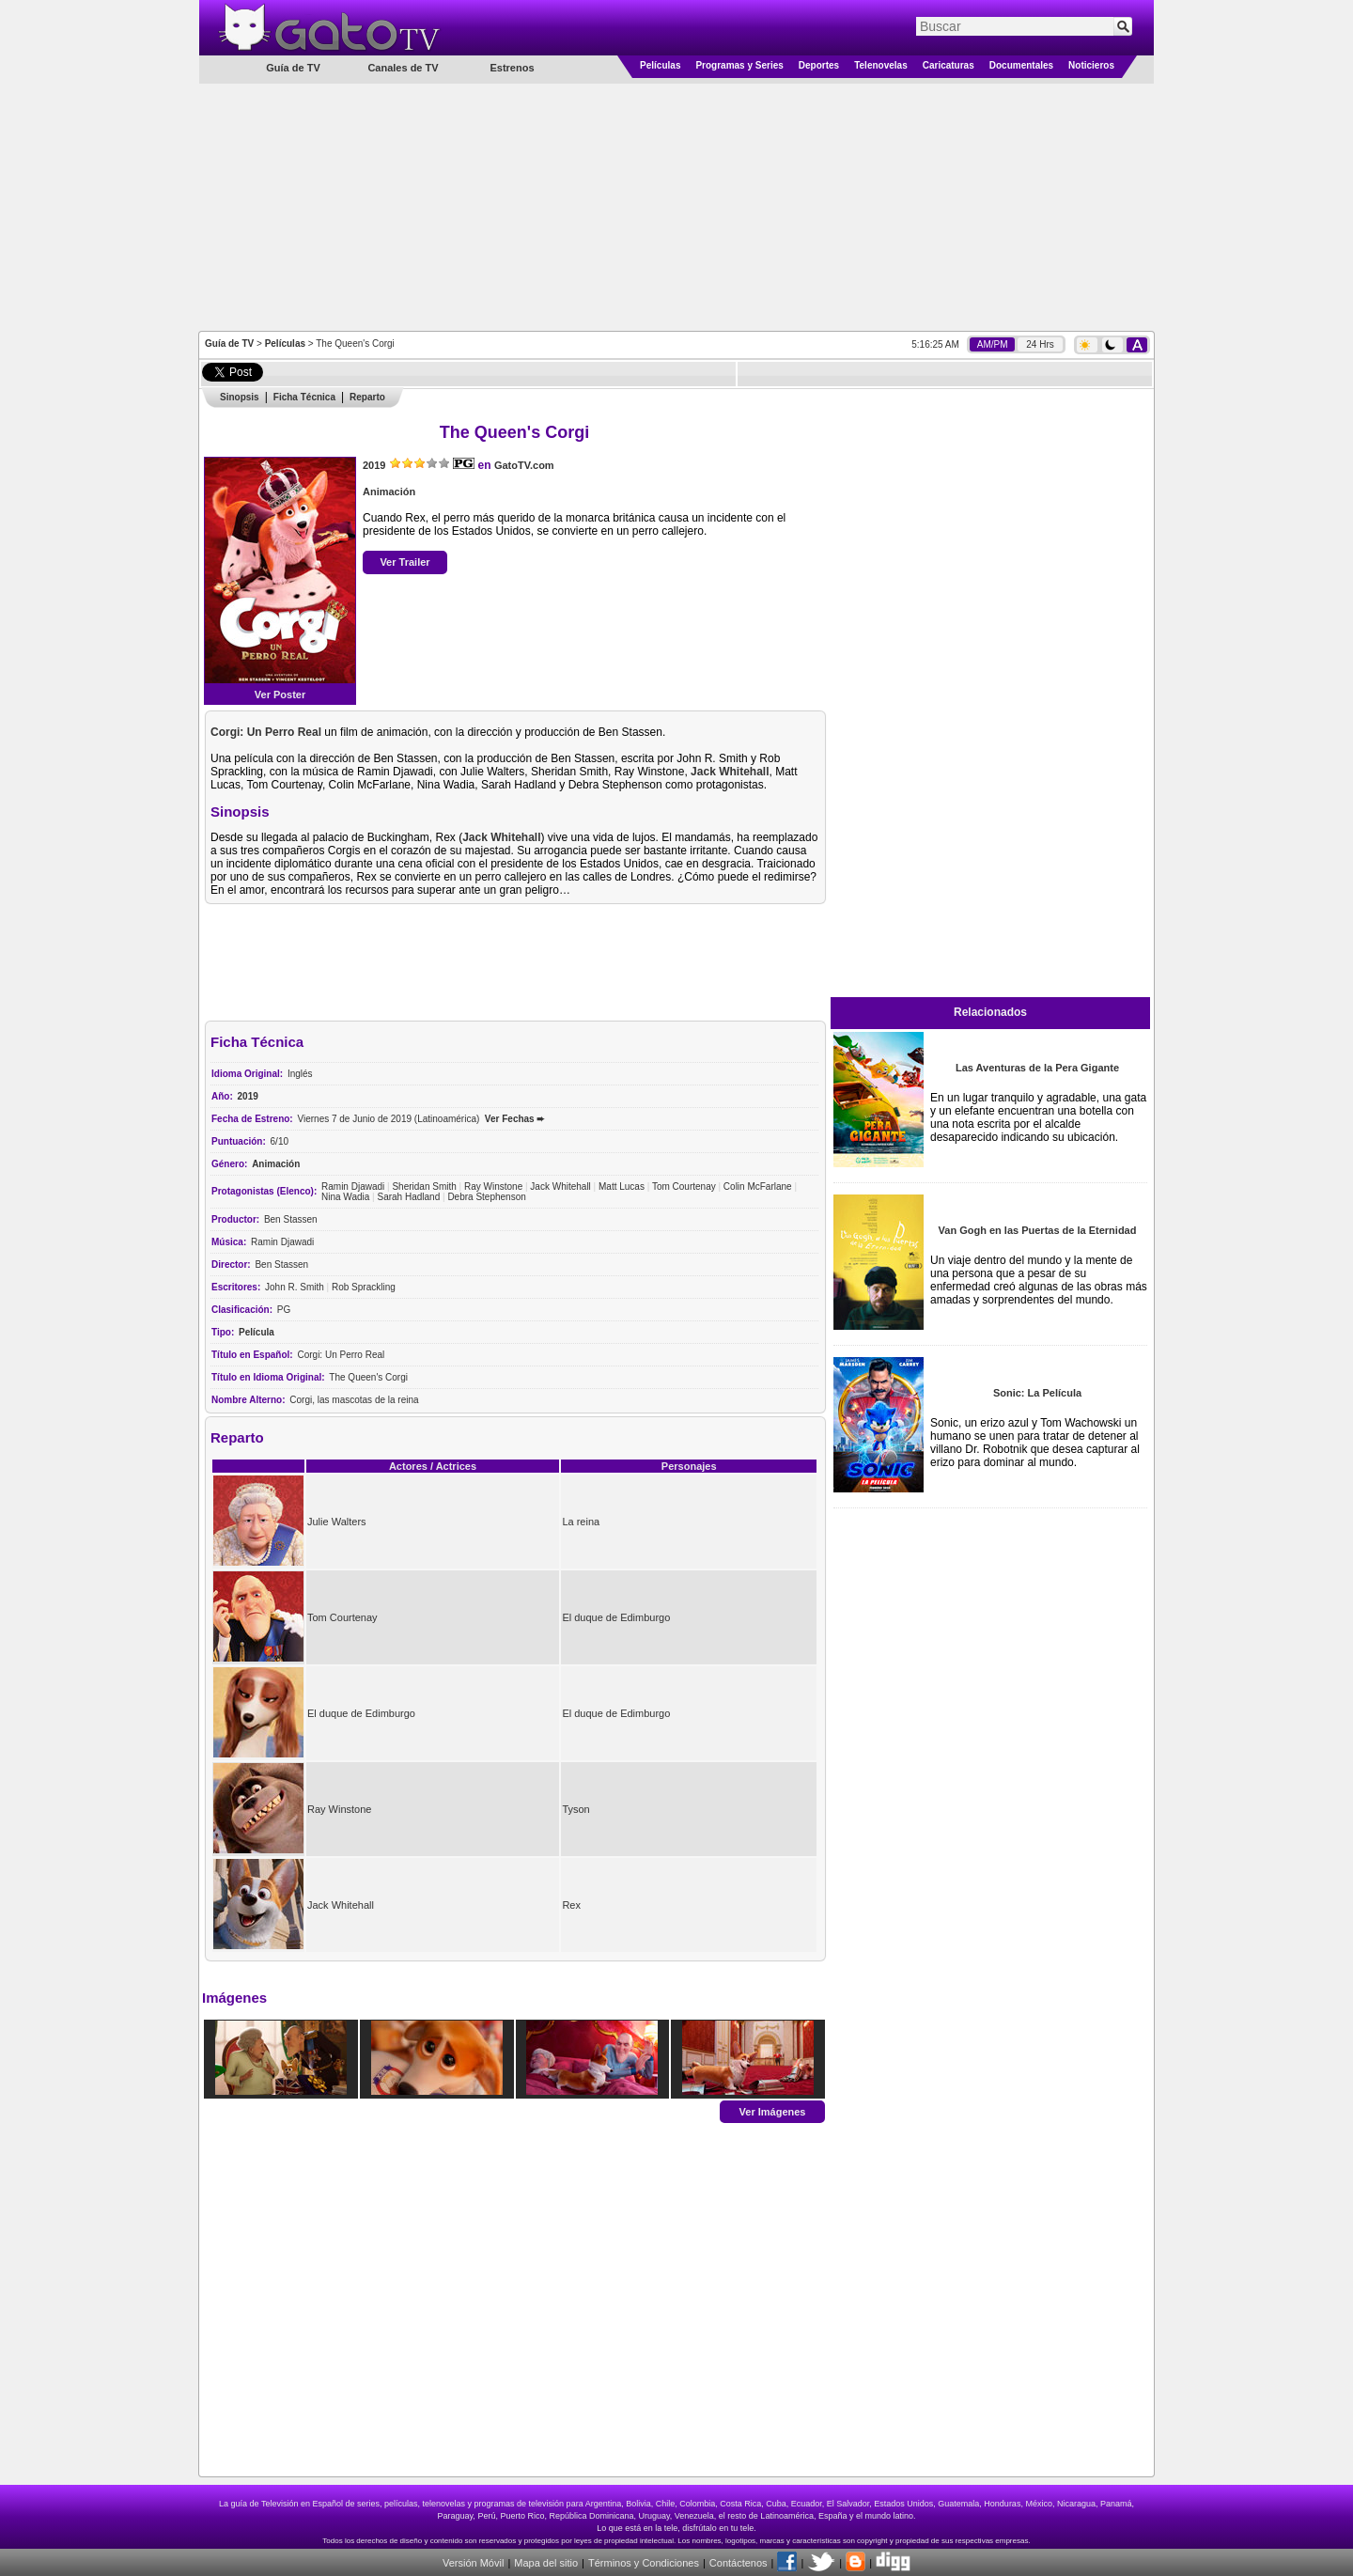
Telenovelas (881, 65)
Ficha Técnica (304, 397)
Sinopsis (239, 397)
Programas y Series (739, 65)
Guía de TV (229, 343)
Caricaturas (948, 65)
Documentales (1021, 65)
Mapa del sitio (546, 2562)
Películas (660, 65)
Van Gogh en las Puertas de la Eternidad (1038, 1230)
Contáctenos (738, 2562)
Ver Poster (280, 694)
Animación (389, 491)
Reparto (367, 397)
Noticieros (1091, 65)
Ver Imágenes (772, 2110)
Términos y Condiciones (643, 2562)
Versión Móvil (473, 2562)
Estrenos (512, 67)
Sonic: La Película (1037, 1392)
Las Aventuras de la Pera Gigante (1037, 1067)
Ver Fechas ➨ (515, 1119)
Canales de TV (402, 67)
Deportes (819, 65)
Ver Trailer (404, 562)
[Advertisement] (676, 205)
